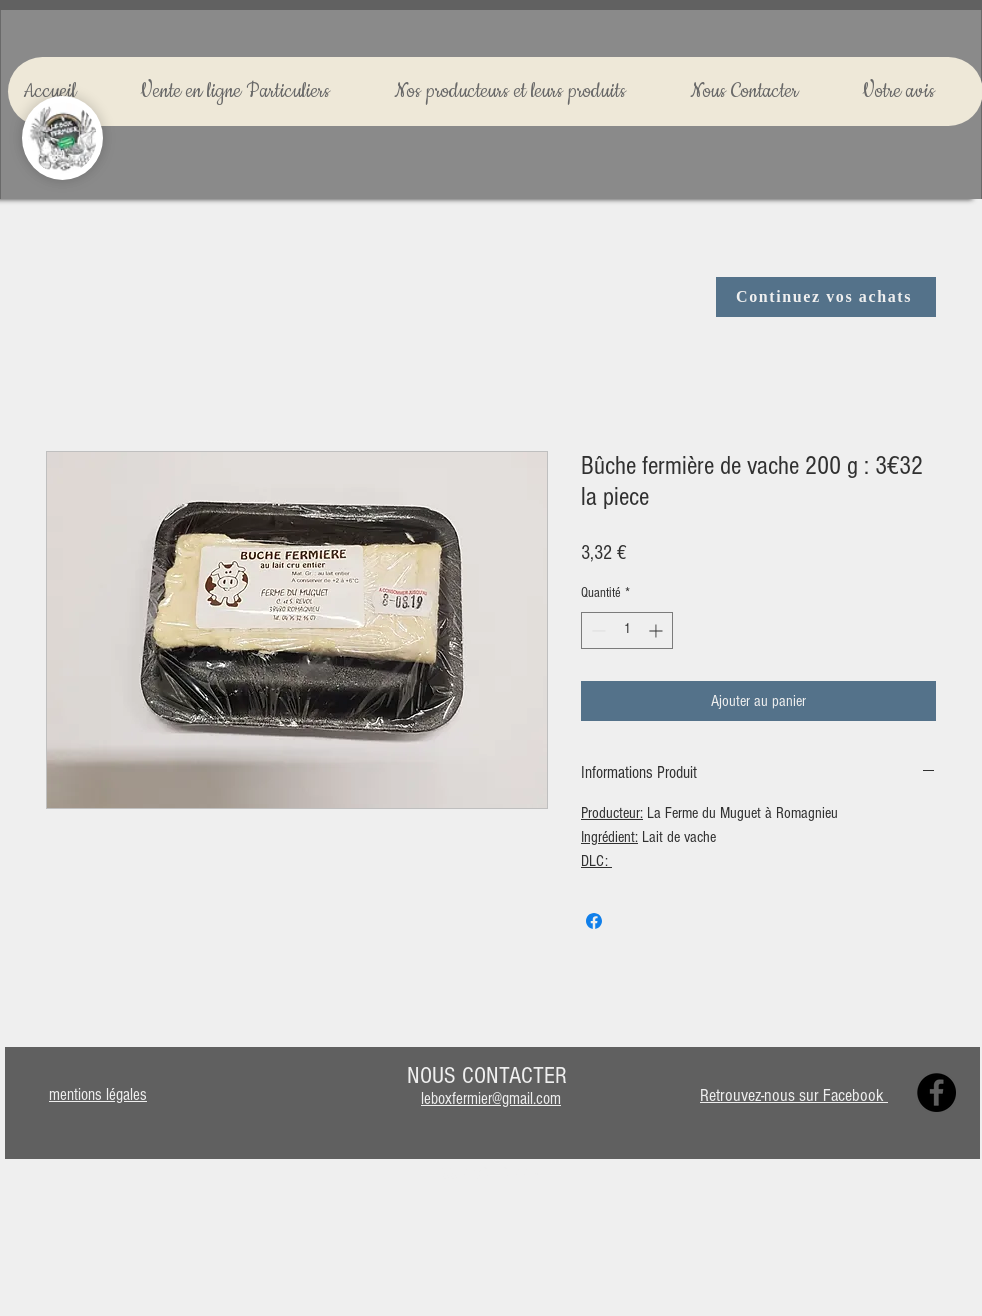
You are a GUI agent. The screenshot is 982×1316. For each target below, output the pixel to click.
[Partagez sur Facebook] (594, 921)
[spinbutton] (627, 630)
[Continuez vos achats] (826, 297)
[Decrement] (596, 630)
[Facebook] (936, 1092)
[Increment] (657, 630)
